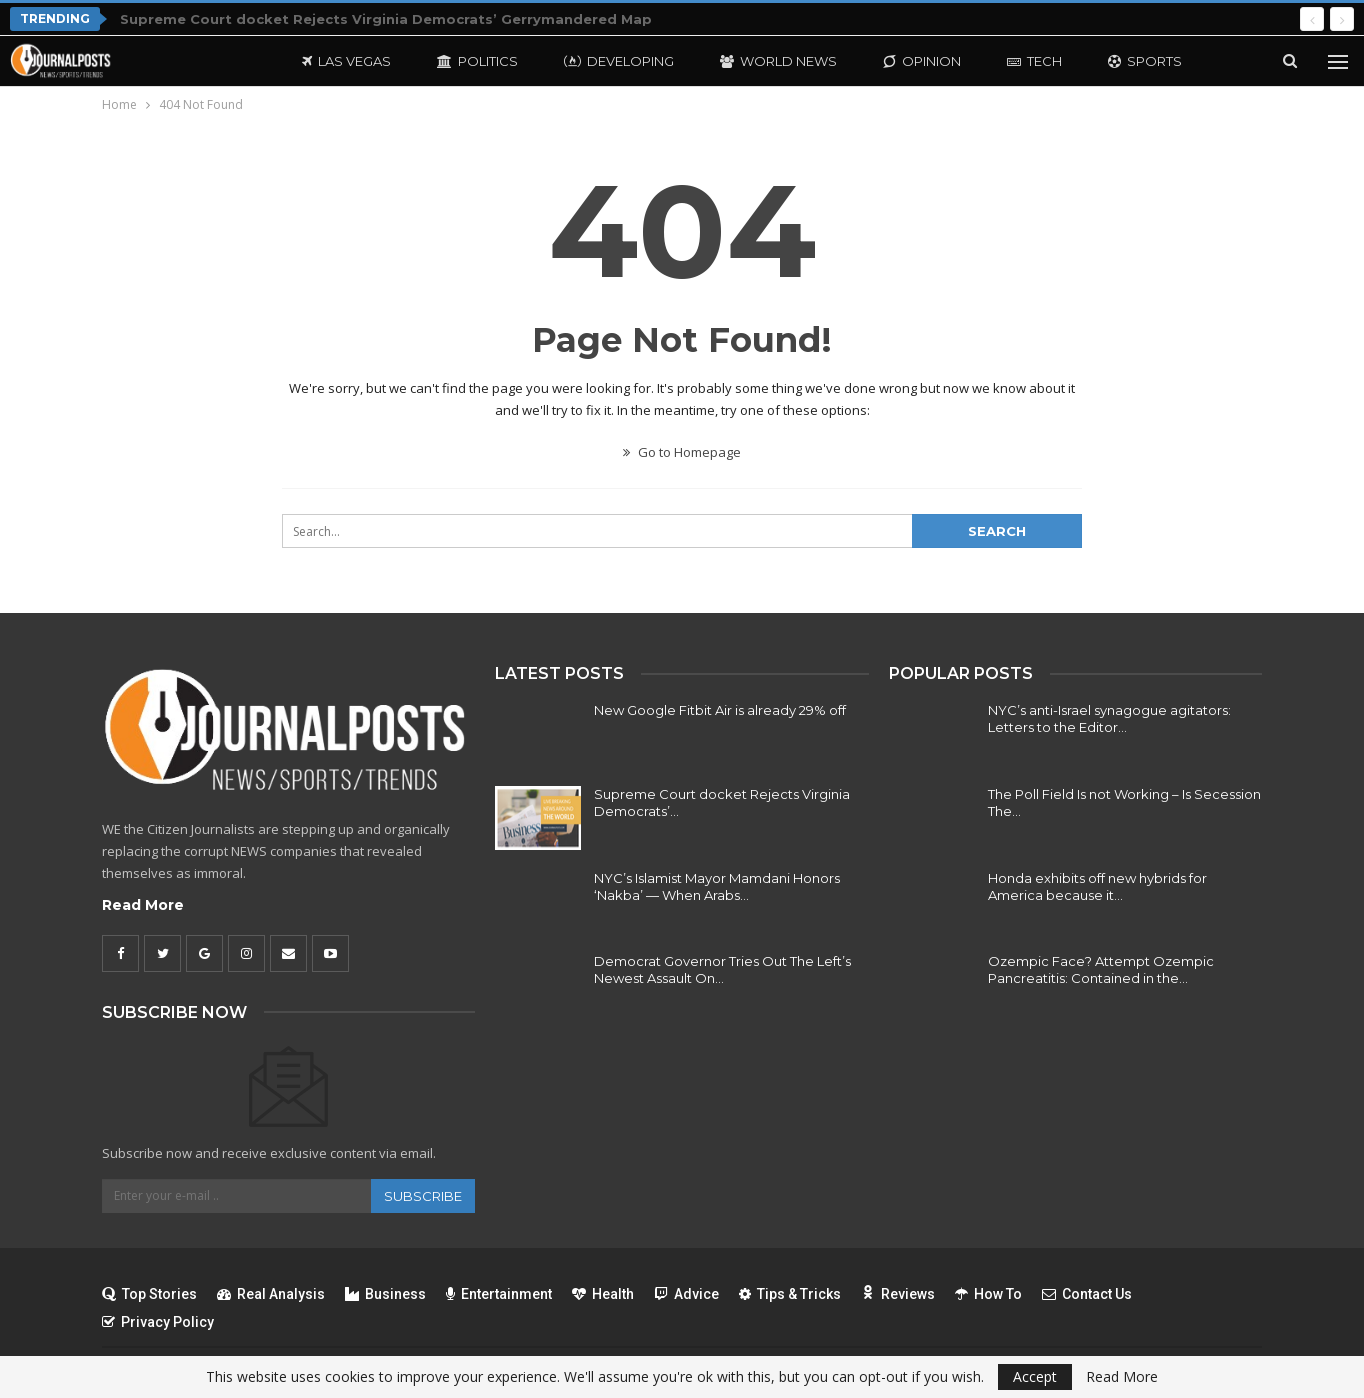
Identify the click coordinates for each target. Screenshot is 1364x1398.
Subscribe (423, 1196)
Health (603, 1294)
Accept (1035, 1376)
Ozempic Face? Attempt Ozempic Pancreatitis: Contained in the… (1101, 969)
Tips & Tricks (790, 1294)
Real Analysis (271, 1294)
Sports (1145, 61)
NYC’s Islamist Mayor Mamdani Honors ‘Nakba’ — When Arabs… (717, 886)
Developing (619, 61)
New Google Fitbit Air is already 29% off (720, 710)
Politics (477, 61)
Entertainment (499, 1294)
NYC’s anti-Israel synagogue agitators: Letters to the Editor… (1109, 718)
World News (778, 61)
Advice (686, 1294)
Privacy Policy (158, 1322)
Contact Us (1087, 1294)
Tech (1034, 61)
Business (385, 1294)
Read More (143, 905)
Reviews (898, 1294)
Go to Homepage (682, 452)
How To (988, 1294)
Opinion (922, 61)
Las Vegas (346, 61)
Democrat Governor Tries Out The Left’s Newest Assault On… (722, 969)
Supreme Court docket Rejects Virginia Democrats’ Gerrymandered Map (386, 19)
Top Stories (149, 1294)
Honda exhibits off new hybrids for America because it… (1097, 886)
